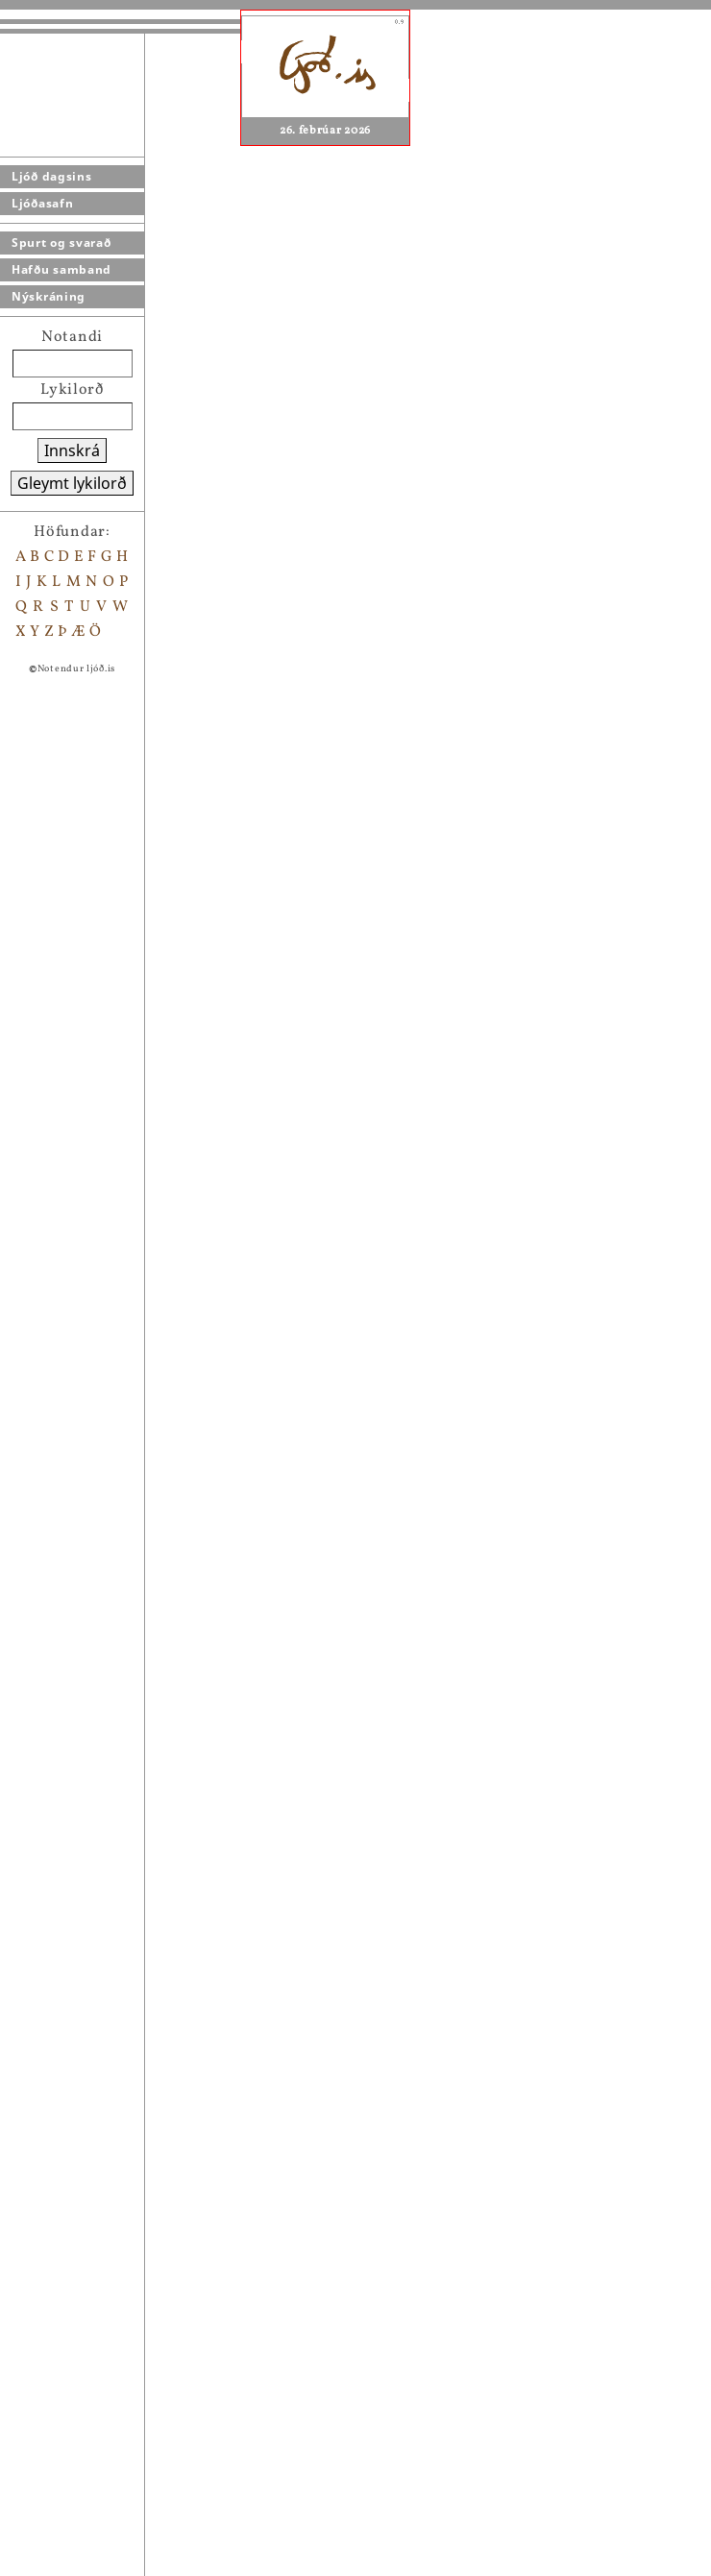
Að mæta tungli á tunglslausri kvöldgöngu (231, 1589)
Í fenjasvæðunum (140, 2213)
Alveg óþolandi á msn (156, 2488)
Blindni (105, 2263)
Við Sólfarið (120, 2413)
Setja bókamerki (143, 1339)
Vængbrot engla (135, 1539)
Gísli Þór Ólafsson (412, 1266)
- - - (92, 2388)
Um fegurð (115, 2164)
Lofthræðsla (121, 2288)
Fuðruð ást (116, 1639)
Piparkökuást (126, 1939)
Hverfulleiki (122, 1914)
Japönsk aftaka (131, 1764)
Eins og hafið (125, 1739)
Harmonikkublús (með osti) (179, 2313)
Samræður (115, 2513)
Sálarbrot (112, 1614)
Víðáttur (108, 2139)
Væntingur (116, 1864)
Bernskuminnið (135, 1464)
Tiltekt (102, 1889)
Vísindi (104, 2363)
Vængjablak (120, 1564)
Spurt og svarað (61, 242)
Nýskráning (49, 296)
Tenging (106, 1839)
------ (99, 2563)
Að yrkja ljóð (124, 1789)
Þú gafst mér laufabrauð (164, 2064)
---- (92, 2438)
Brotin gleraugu (136, 2338)
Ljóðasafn (42, 203)
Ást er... (106, 2039)
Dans (96, 2188)
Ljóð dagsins (51, 176)
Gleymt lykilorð (72, 483)
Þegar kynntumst (141, 2463)
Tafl (91, 2238)
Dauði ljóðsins (130, 2014)
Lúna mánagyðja (138, 1439)
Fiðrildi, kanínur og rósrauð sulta (201, 1664)
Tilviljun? (113, 2114)
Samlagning (121, 2089)
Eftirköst (110, 1814)
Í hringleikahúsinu (147, 1964)
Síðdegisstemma (137, 1514)
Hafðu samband (61, 269)
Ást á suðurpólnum (147, 1489)
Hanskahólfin (128, 2538)
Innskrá (72, 450)
